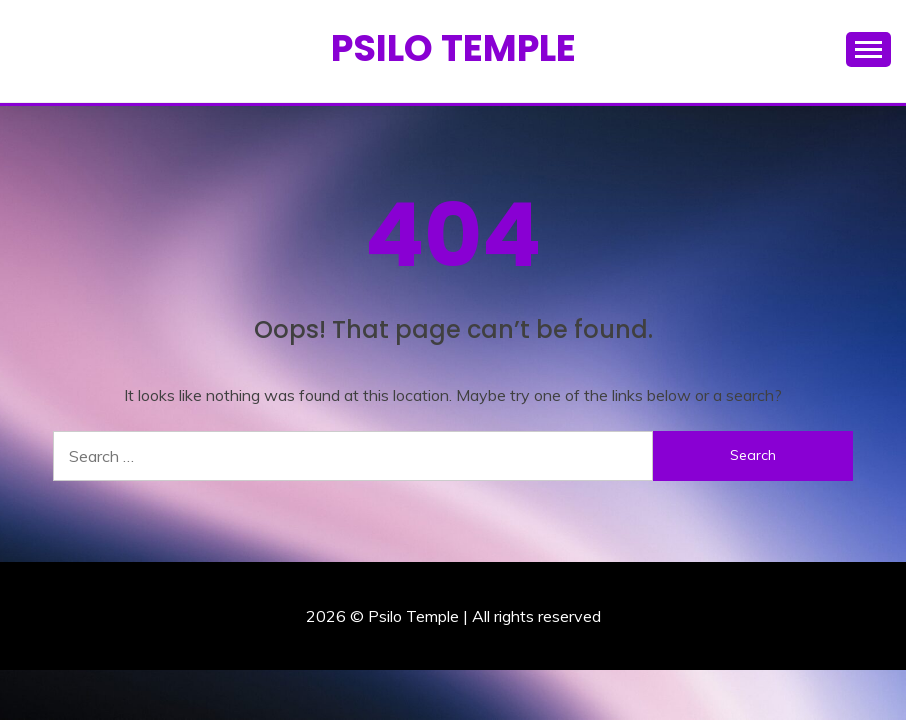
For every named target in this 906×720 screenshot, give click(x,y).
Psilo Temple (453, 48)
